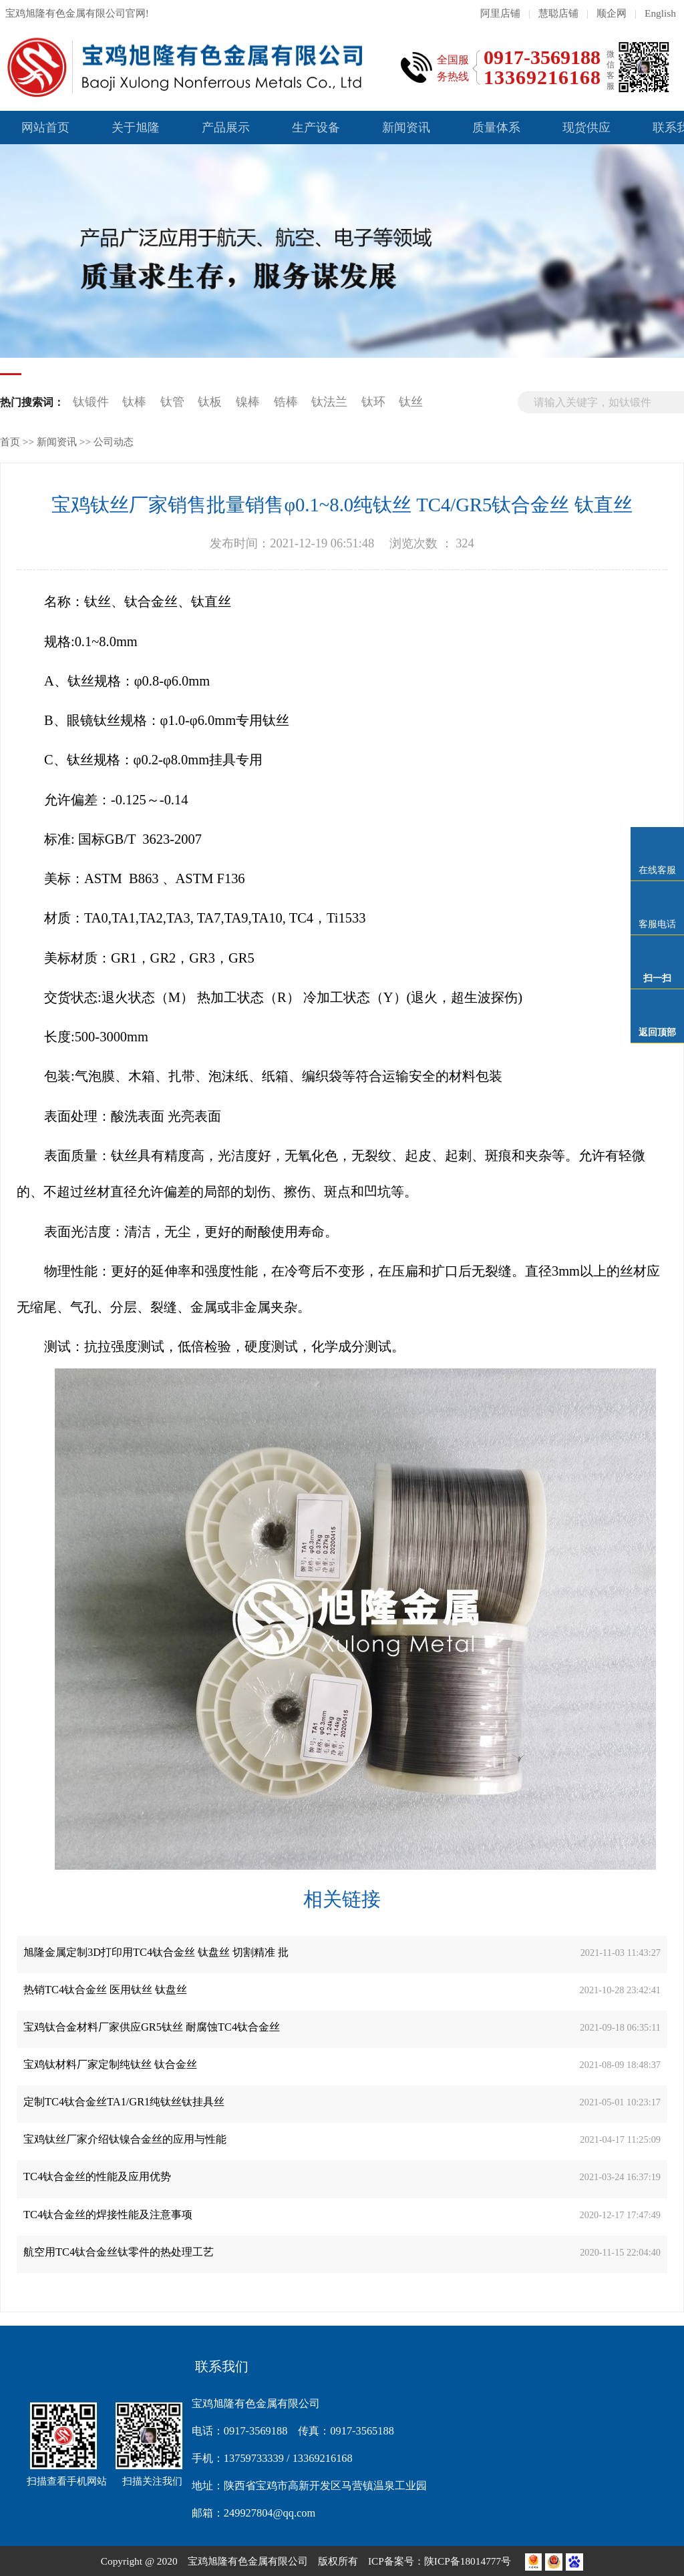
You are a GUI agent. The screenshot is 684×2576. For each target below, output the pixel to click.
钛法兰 (329, 402)
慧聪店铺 (558, 13)
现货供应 (586, 127)
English (660, 13)
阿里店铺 (500, 13)
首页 (10, 441)
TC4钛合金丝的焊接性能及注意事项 (107, 2214)
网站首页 (45, 127)
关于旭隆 (136, 127)
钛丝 (411, 402)
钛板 (210, 402)
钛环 (373, 402)
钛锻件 (91, 402)
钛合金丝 (151, 601)
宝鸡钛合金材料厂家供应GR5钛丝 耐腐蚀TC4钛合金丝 (151, 2027)
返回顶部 (657, 1032)
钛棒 (134, 402)
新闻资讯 (406, 127)
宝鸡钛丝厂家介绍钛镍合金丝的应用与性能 (124, 2139)
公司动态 (114, 441)
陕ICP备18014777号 (469, 2561)
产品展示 (226, 127)
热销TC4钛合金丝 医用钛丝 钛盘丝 (105, 1989)
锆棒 (286, 402)
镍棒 (248, 402)
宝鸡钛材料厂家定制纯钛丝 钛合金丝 (110, 2064)
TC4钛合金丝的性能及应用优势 (97, 2176)
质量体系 (496, 127)
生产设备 (316, 127)
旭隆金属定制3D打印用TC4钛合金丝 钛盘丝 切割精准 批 (156, 1952)
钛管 (172, 402)
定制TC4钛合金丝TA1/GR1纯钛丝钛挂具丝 (123, 2101)
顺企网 (611, 13)
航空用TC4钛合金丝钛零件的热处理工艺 (118, 2252)
